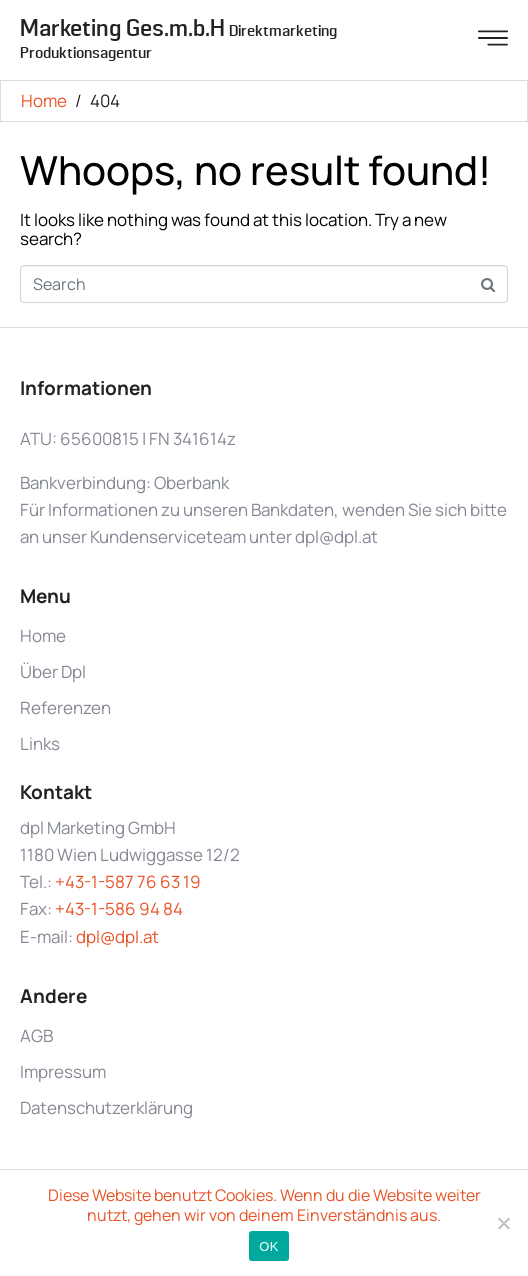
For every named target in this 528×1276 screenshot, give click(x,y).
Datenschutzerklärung (106, 1107)
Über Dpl (53, 671)
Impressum (63, 1071)
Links (40, 743)
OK (268, 1246)
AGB (36, 1035)
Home (43, 635)
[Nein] (503, 1223)
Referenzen (65, 707)
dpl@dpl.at (117, 936)
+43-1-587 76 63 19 (128, 881)
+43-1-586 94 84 (119, 908)
